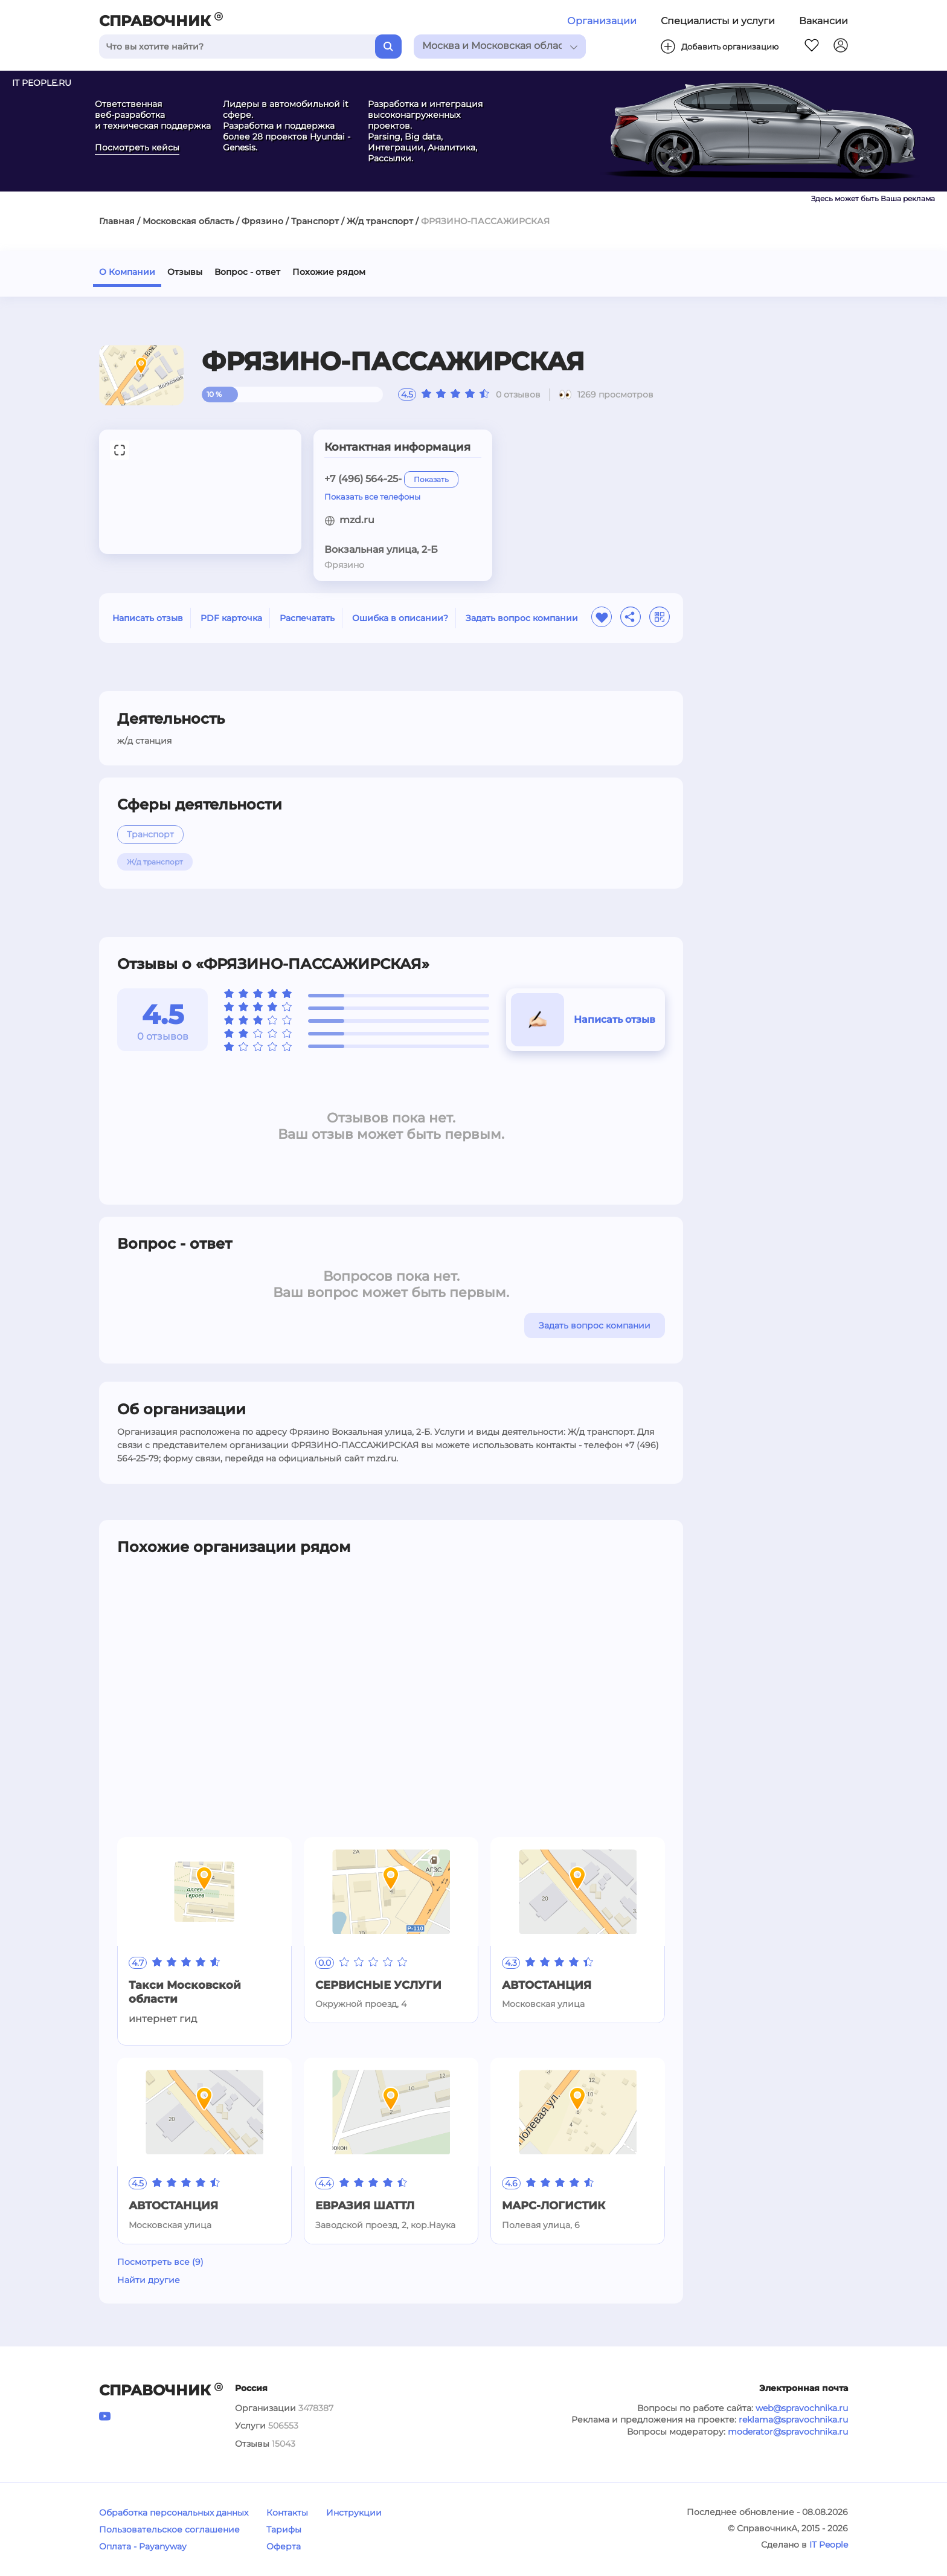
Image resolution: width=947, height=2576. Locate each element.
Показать (431, 479)
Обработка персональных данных (173, 2512)
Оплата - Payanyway (143, 2546)
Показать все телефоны (372, 496)
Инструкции (354, 2512)
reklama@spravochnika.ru (793, 2419)
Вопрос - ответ (247, 271)
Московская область (188, 221)
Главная (117, 221)
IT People (828, 2544)
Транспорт (315, 221)
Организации (602, 21)
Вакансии (823, 21)
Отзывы (184, 271)
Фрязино (262, 221)
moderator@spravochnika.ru (788, 2431)
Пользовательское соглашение (169, 2529)
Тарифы (283, 2529)
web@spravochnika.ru (802, 2408)
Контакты (287, 2512)
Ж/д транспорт (380, 221)
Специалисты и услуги (718, 21)
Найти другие (148, 2280)
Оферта (283, 2546)
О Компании (127, 271)
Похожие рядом (328, 271)
